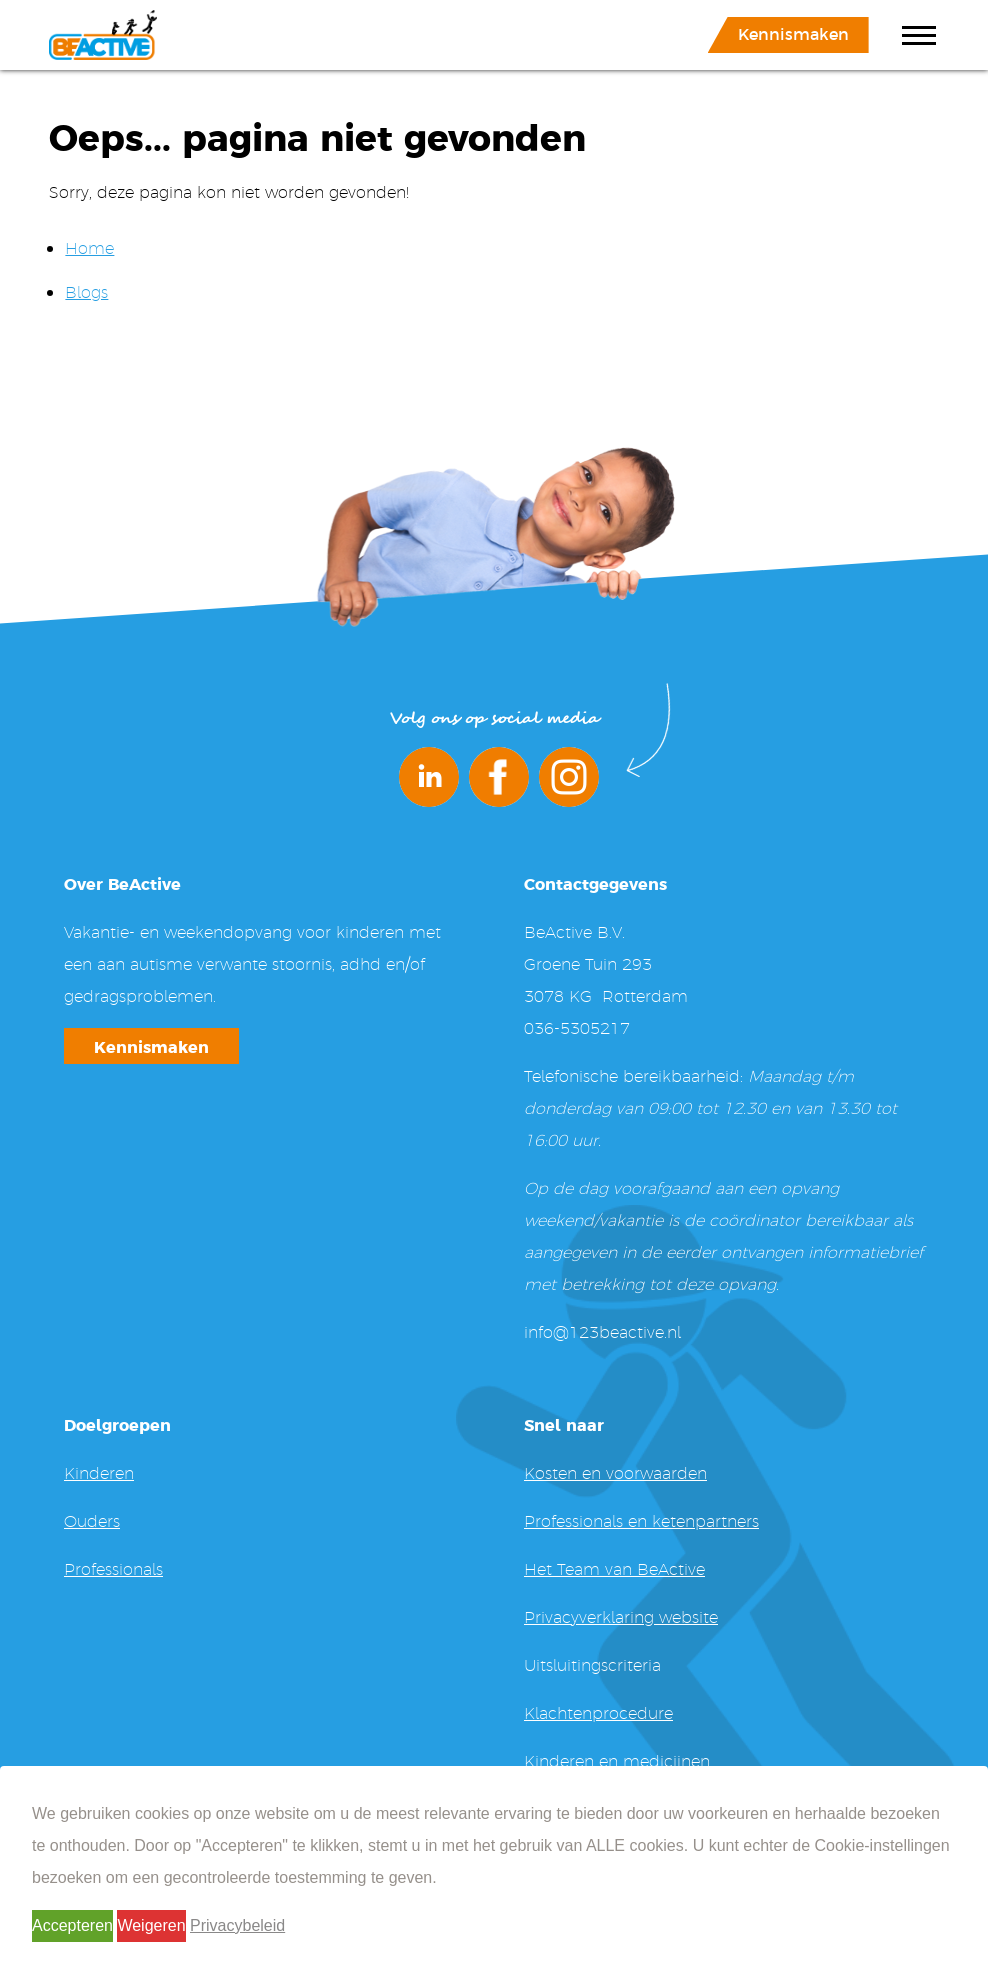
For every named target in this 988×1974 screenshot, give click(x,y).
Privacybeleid (237, 1925)
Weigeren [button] (151, 1925)
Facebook (499, 777)
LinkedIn (429, 777)
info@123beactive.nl (602, 1331)
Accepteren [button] (72, 1925)
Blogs (86, 291)
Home (89, 247)
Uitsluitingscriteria (592, 1664)
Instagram (569, 777)
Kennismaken (793, 33)
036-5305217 (577, 1027)
